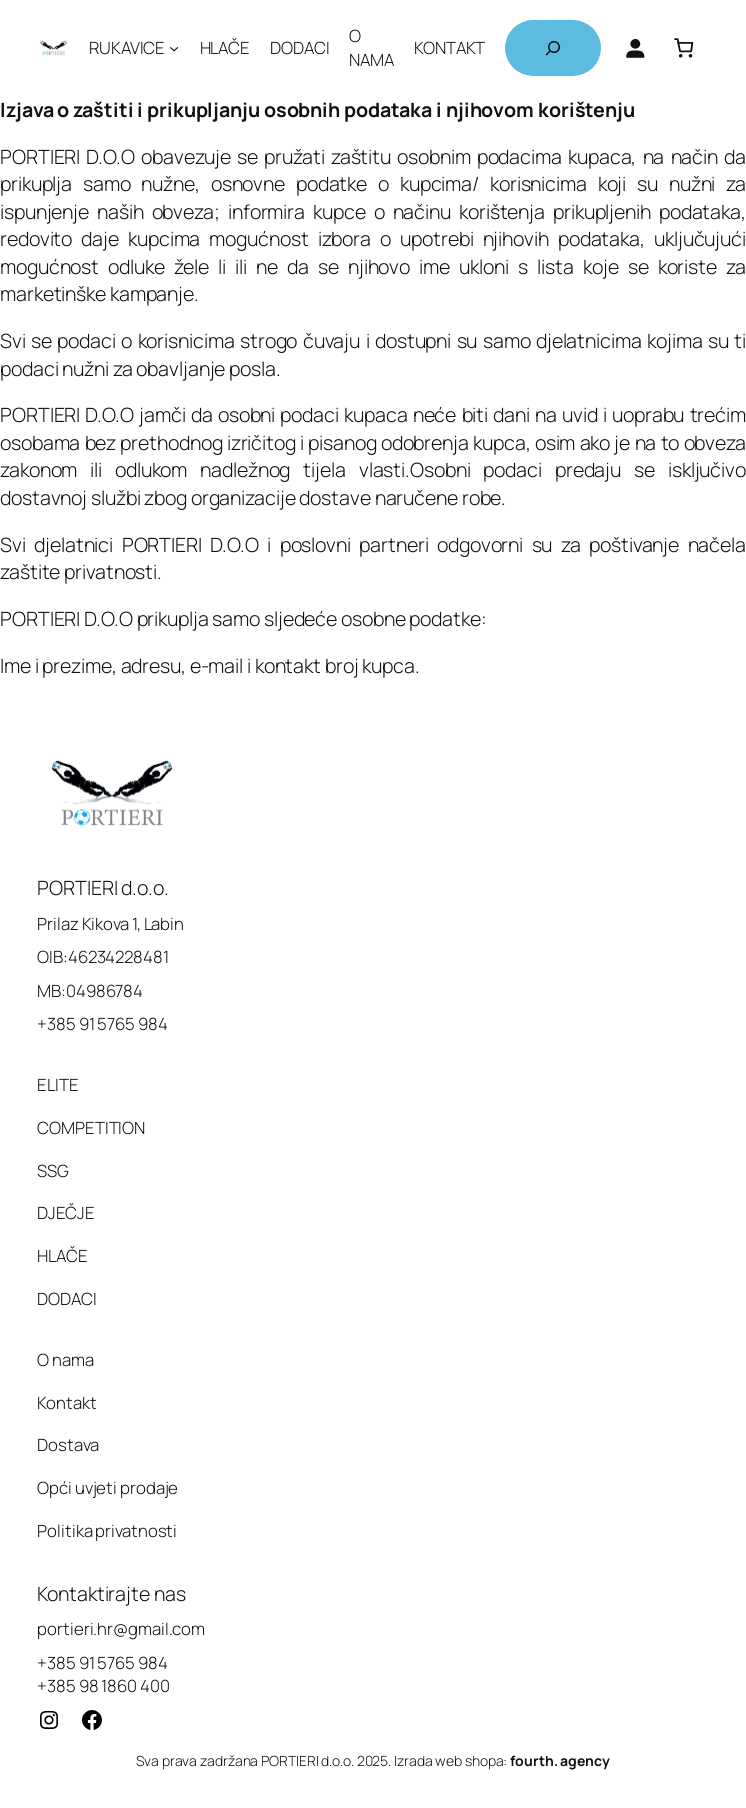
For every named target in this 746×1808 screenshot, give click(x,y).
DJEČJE (65, 1212)
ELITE (58, 1084)
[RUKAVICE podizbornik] (174, 48)
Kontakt (66, 1402)
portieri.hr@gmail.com (121, 1628)
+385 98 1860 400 (103, 1685)
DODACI (66, 1298)
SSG (53, 1170)
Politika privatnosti (107, 1530)
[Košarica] (684, 47)
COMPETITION (91, 1127)
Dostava (67, 1444)
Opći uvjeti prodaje (107, 1487)
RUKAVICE (127, 47)
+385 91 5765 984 (102, 1662)
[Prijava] (634, 47)
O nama (65, 1359)
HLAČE (62, 1255)
